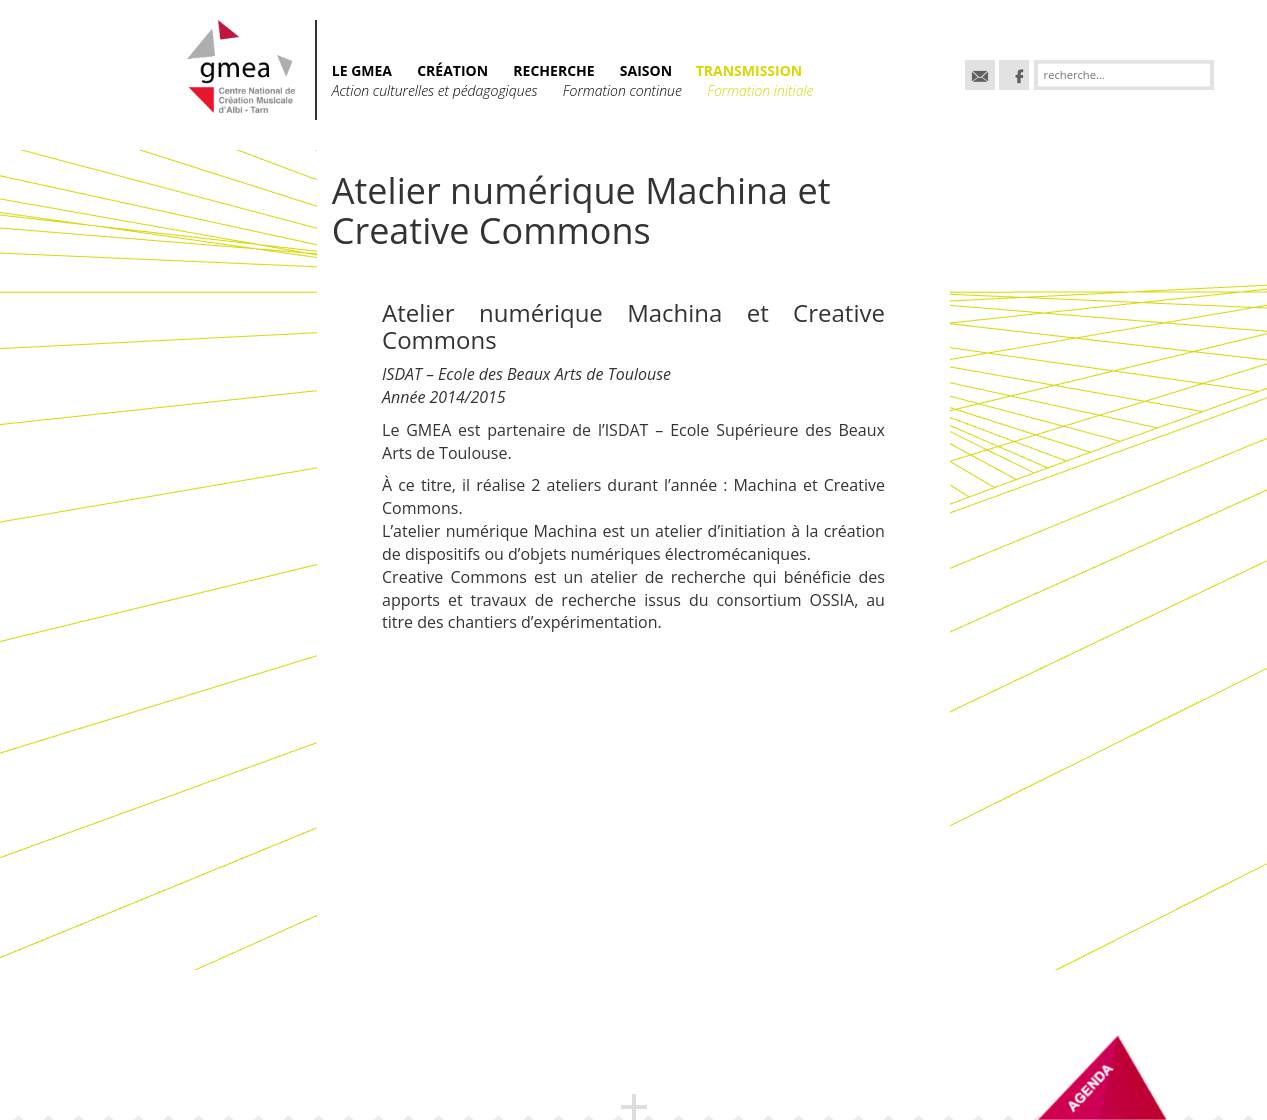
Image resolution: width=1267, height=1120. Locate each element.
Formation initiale (760, 90)
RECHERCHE (553, 70)
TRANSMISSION (749, 70)
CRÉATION (452, 70)
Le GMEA (362, 70)
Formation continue (622, 90)
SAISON (648, 70)
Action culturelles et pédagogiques (435, 90)
